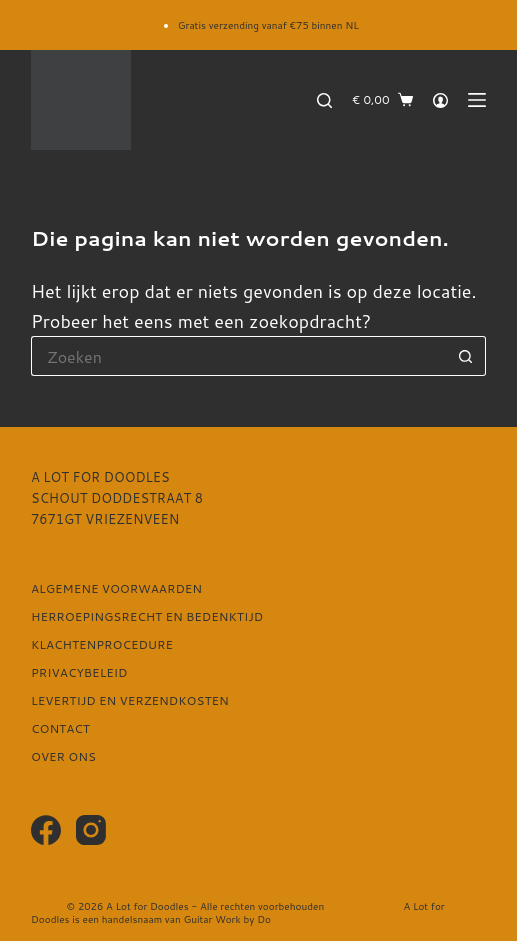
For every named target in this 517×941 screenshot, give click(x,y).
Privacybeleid (79, 673)
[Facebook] (46, 830)
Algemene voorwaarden (116, 589)
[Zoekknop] (466, 356)
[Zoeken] (324, 100)
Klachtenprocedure (102, 645)
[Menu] (477, 100)
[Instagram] (91, 830)
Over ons (63, 757)
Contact (60, 729)
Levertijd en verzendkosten (130, 701)
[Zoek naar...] (238, 356)
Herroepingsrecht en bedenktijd (147, 617)
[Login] (440, 100)
